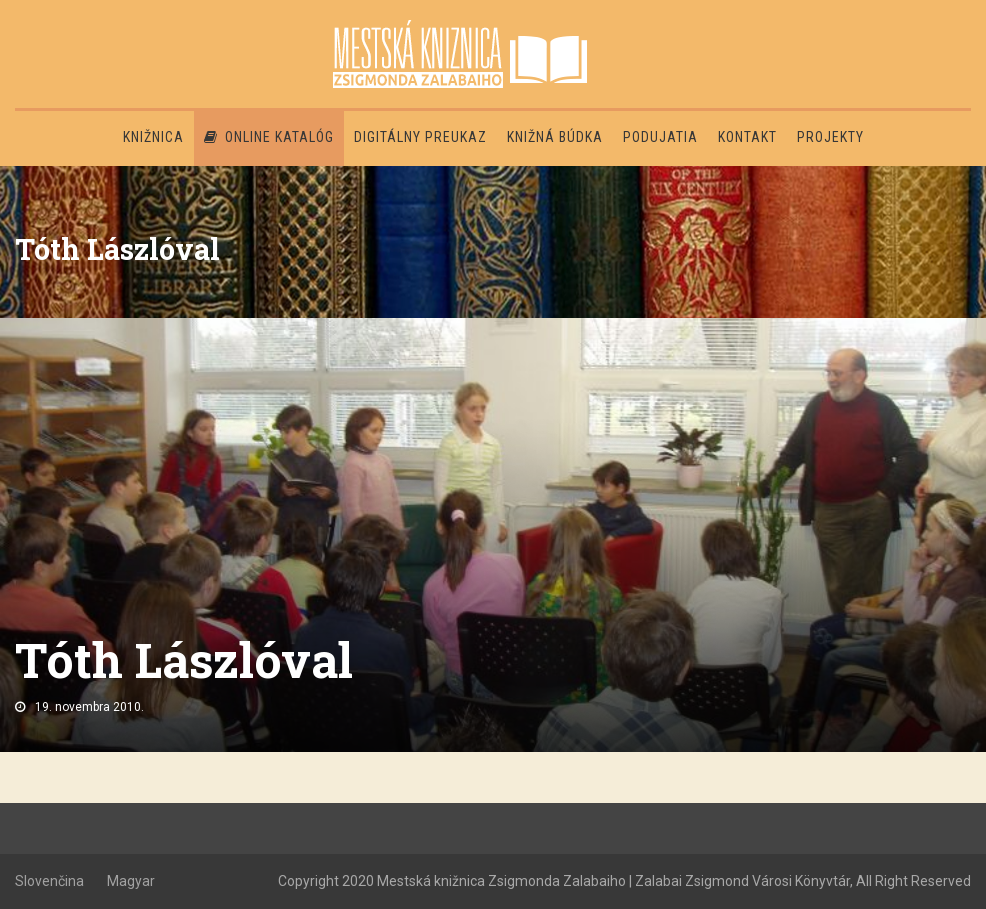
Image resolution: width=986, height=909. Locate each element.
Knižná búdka (555, 137)
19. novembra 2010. (89, 707)
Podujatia (660, 137)
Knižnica (153, 137)
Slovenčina (49, 881)
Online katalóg (269, 137)
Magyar (131, 881)
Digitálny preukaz (420, 137)
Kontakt (747, 137)
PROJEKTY (830, 137)
